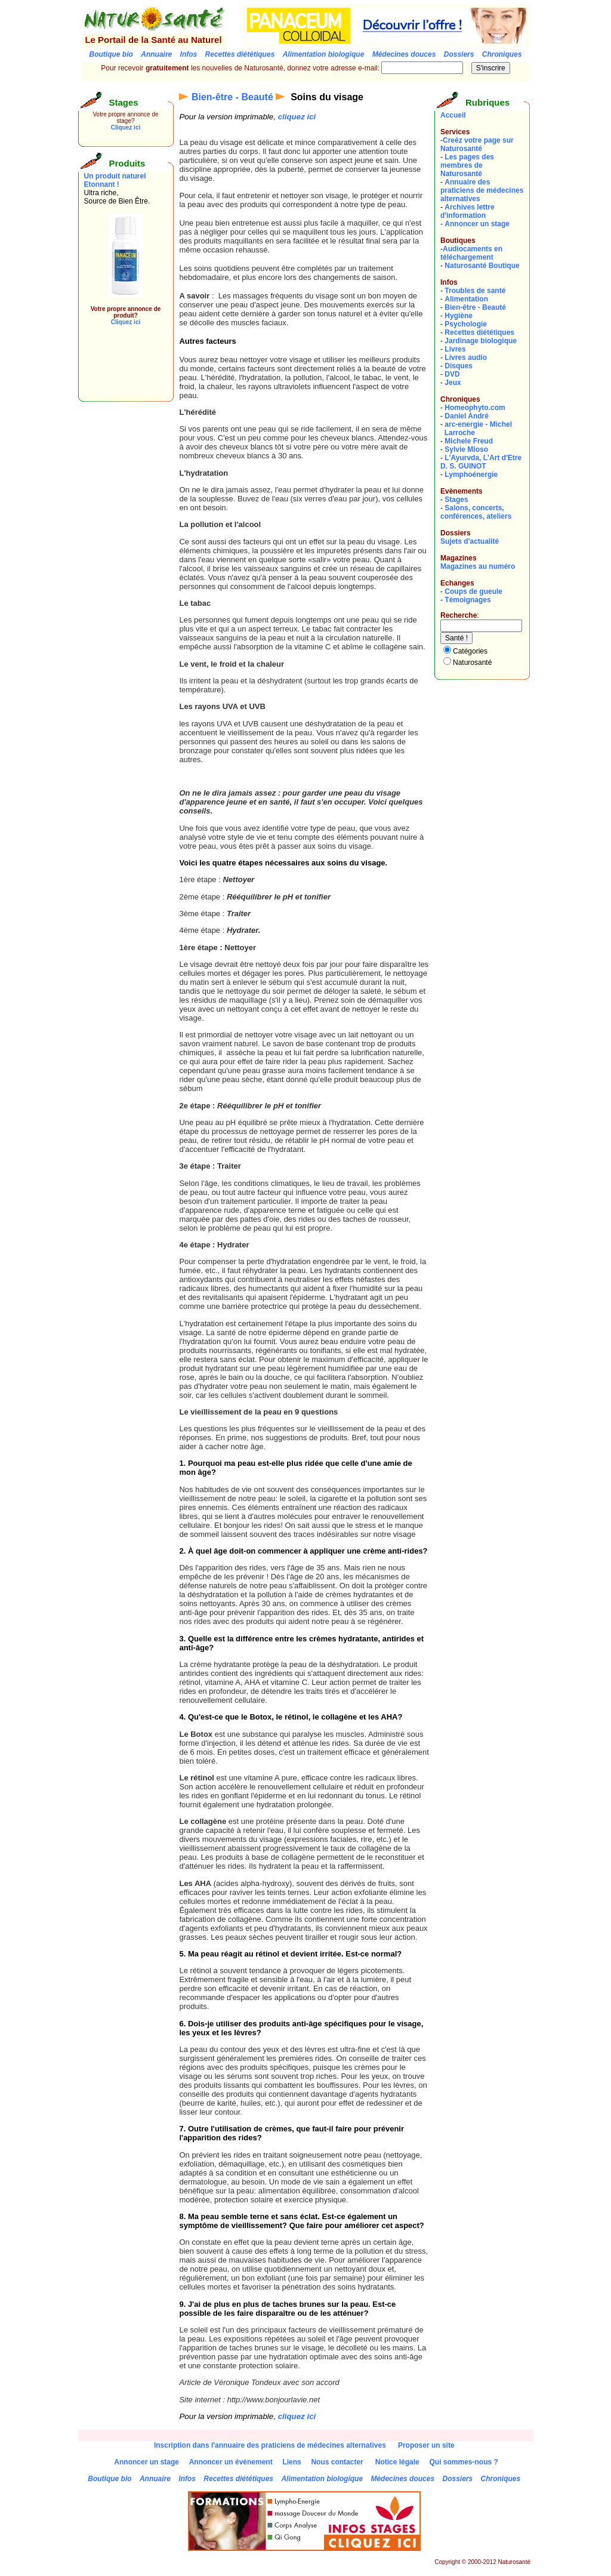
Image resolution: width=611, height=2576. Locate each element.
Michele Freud (469, 441)
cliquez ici (297, 116)
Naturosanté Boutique (482, 265)
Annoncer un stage (477, 224)
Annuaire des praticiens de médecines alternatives (481, 190)
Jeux (453, 382)
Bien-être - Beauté (232, 97)
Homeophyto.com (475, 407)
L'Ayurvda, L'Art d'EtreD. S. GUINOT (480, 462)
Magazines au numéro (477, 566)
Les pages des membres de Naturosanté (467, 165)
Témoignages (467, 600)
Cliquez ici (125, 127)
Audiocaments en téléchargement (471, 253)
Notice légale (397, 2462)
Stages (456, 499)
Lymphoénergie (471, 474)
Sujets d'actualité (469, 541)
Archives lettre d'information (467, 211)
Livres (455, 349)
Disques (459, 366)
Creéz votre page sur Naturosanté (477, 144)
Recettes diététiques (479, 332)
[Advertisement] (120, 369)
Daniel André (467, 416)
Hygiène (459, 316)
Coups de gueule (473, 591)
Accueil (453, 115)
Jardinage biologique (481, 341)
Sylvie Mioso (466, 449)
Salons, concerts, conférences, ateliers (475, 512)
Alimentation (466, 299)
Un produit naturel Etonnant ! (115, 180)
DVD (452, 374)
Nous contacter (337, 2462)
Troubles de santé (475, 290)
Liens (291, 2462)
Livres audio (466, 357)
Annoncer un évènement (231, 2462)
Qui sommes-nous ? (463, 2462)
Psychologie (466, 324)
